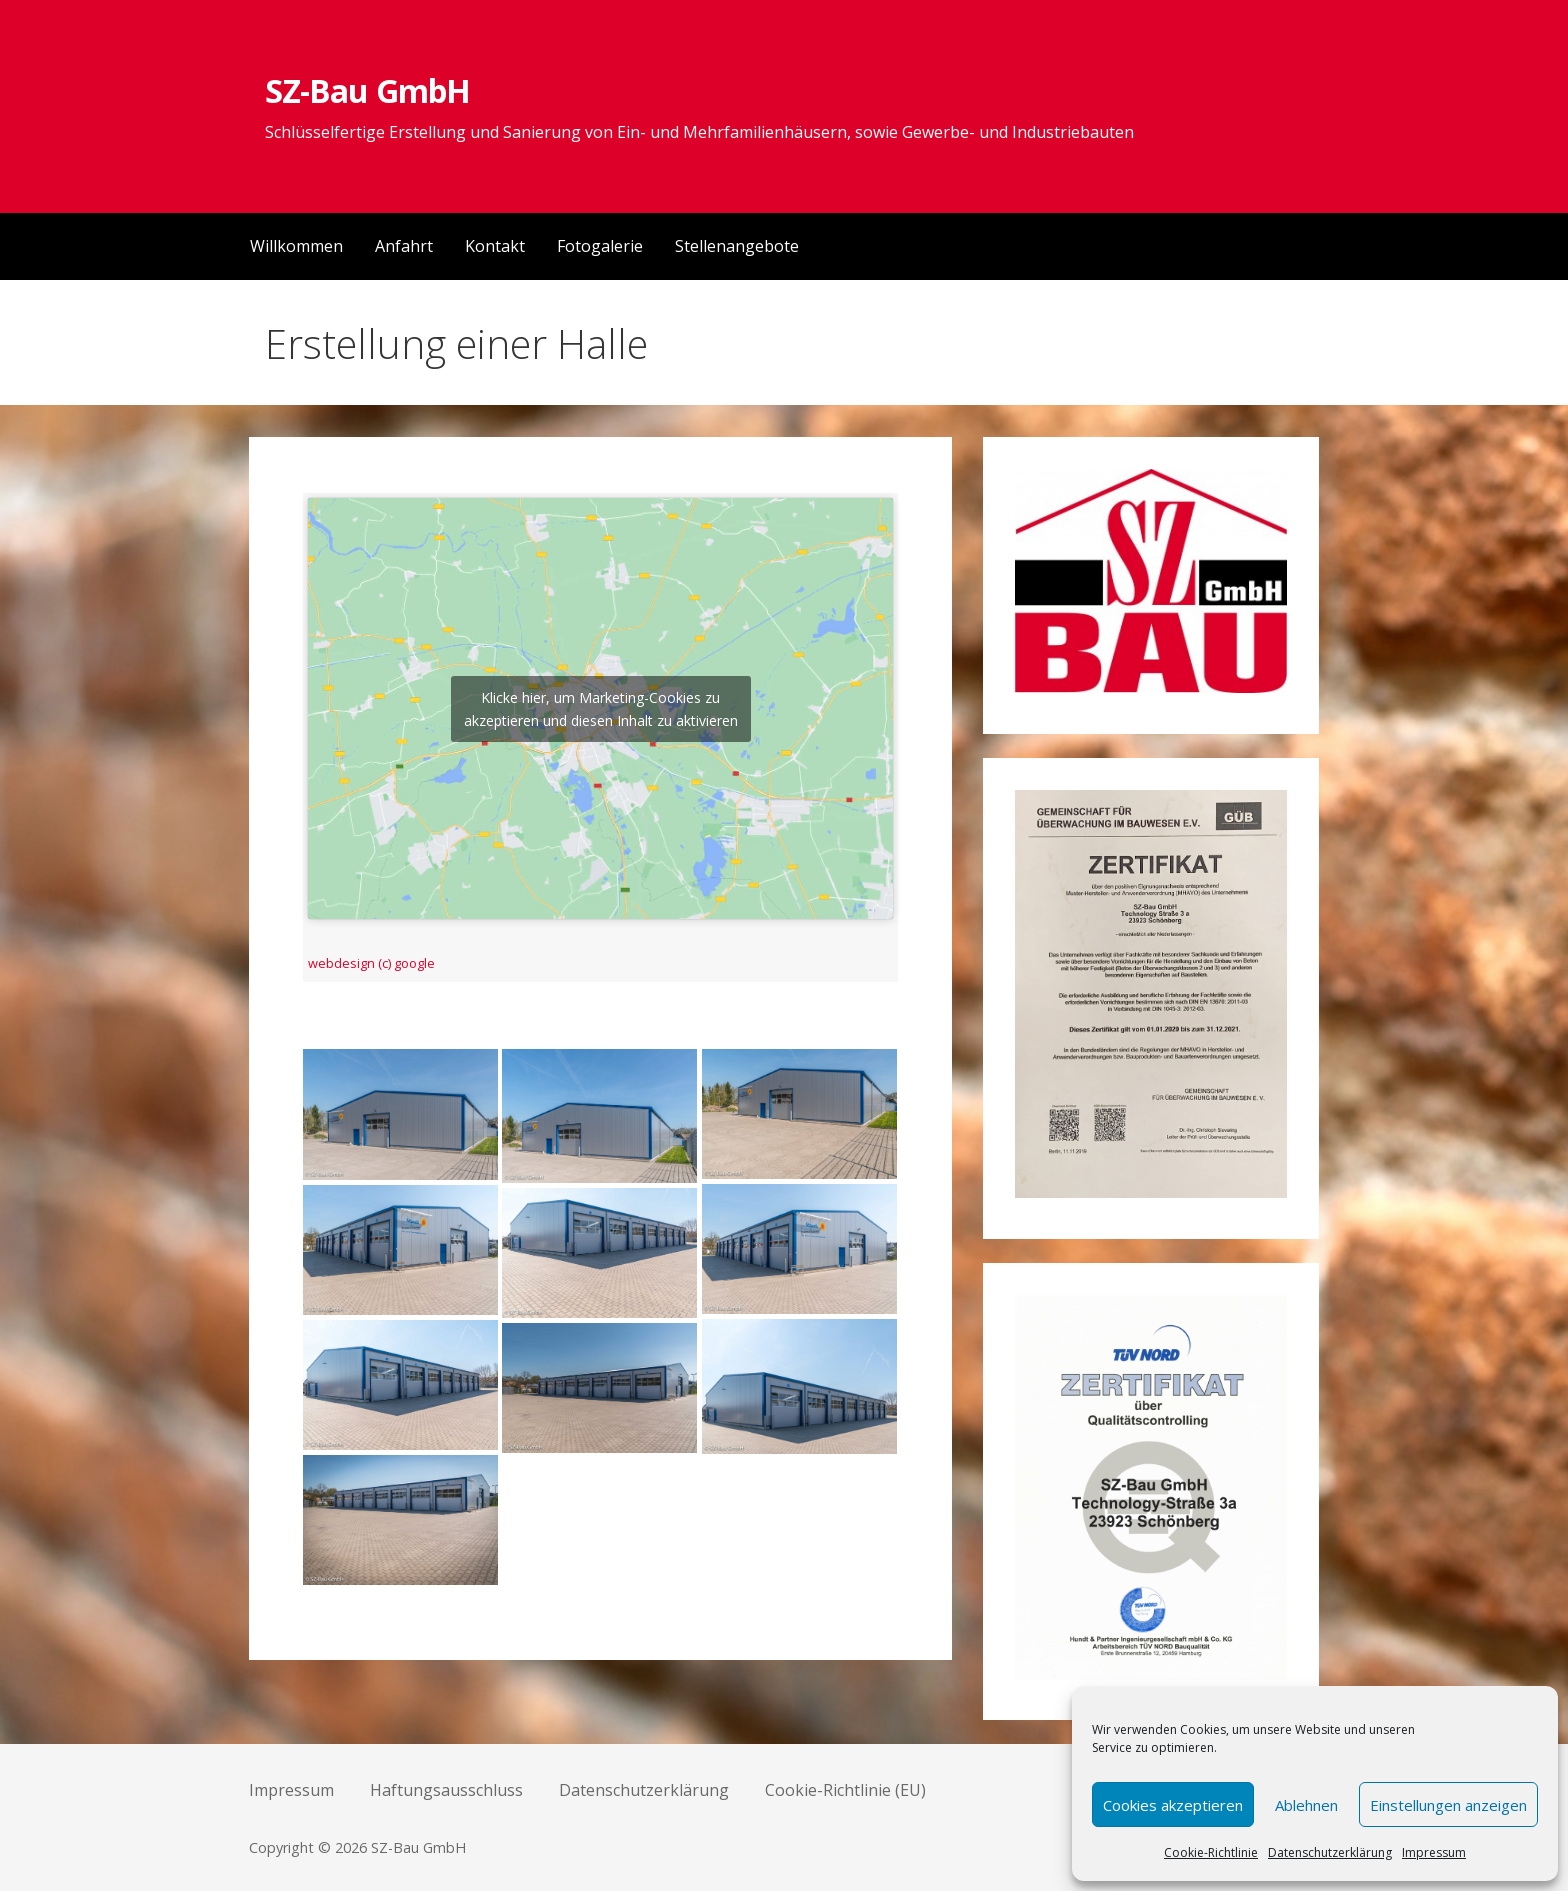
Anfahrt (404, 246)
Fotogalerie (600, 246)
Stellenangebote (737, 246)
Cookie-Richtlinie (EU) (845, 1790)
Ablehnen (1306, 1805)
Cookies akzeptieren (1173, 1805)
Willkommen (296, 246)
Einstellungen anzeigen (1448, 1805)
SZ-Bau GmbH (367, 90)
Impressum (1434, 1852)
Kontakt (495, 246)
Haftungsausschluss (446, 1790)
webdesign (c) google (371, 963)
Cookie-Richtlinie (1211, 1852)
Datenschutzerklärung (1330, 1852)
